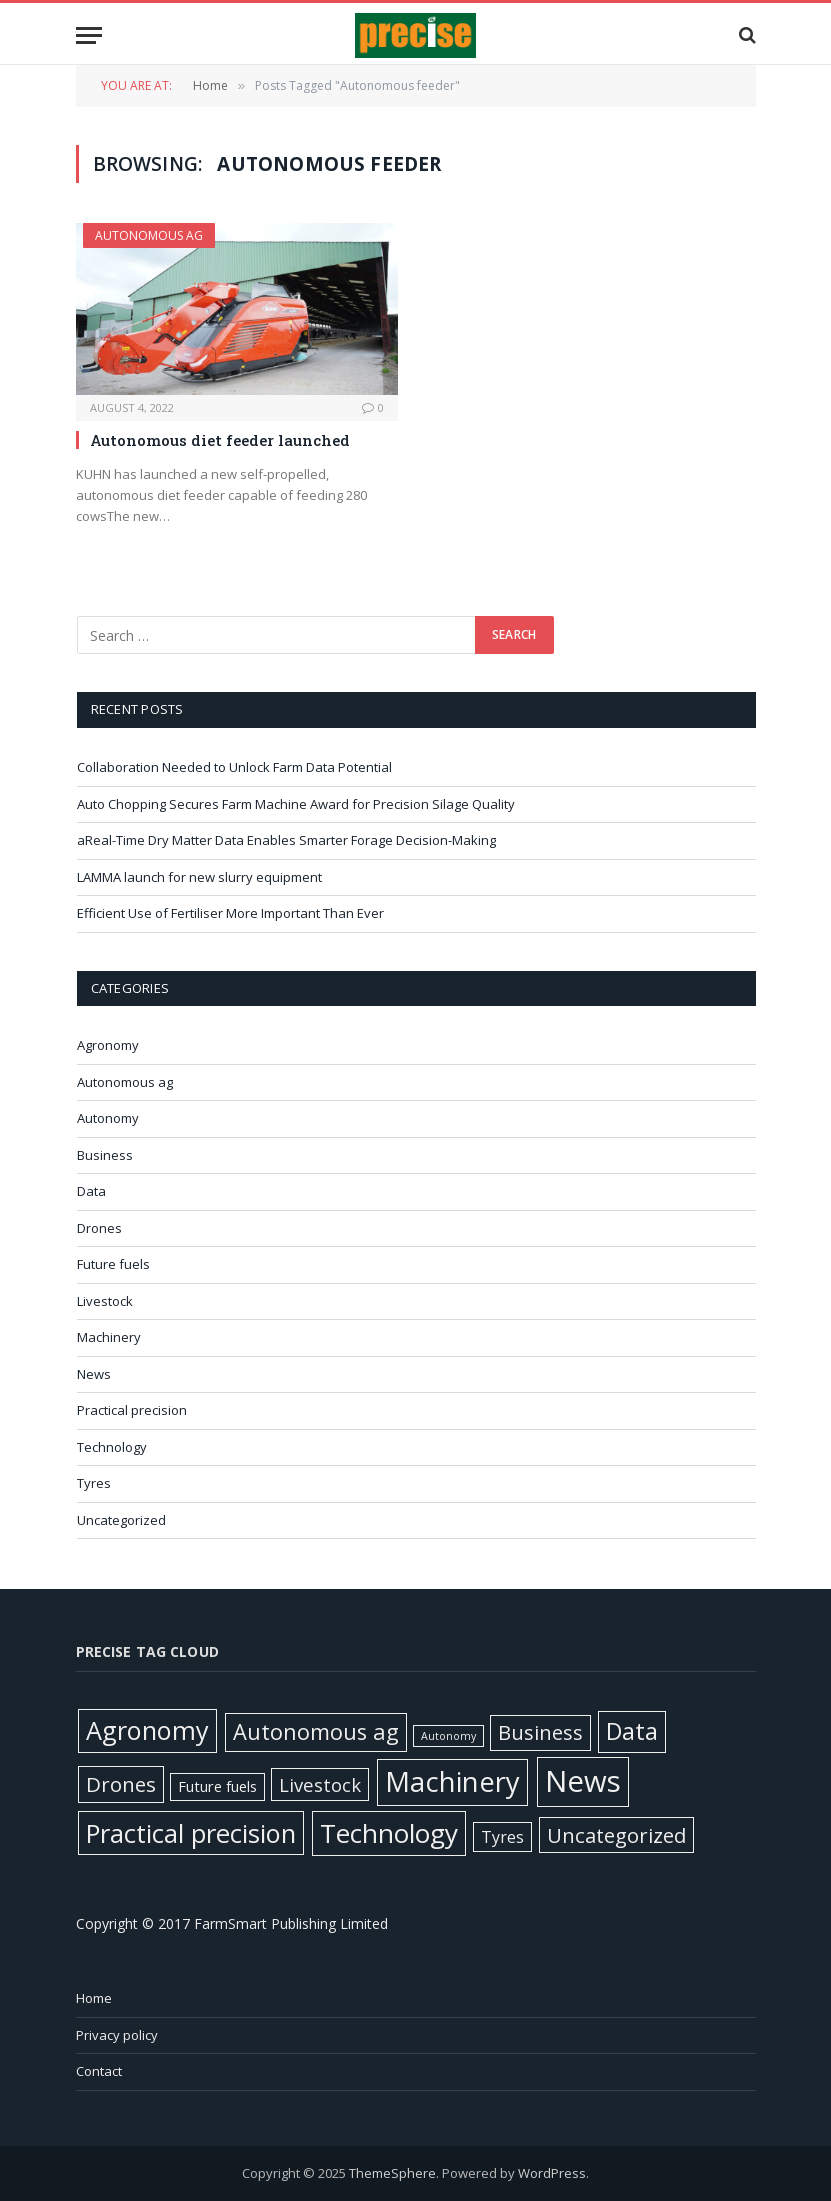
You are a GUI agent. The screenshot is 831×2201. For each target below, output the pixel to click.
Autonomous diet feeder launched (220, 440)
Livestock (105, 1301)
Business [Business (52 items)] (540, 1732)
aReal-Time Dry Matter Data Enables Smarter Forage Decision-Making (288, 840)
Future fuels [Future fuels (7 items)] (217, 1786)
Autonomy (108, 1118)
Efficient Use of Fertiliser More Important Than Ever (232, 913)
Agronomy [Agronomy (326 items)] (147, 1730)
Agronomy (108, 1045)
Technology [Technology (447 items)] (389, 1833)
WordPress (552, 2173)
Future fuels (113, 1264)
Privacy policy (117, 2035)
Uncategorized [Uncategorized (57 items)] (616, 1835)
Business (105, 1155)
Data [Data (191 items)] (632, 1731)
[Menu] (89, 35)
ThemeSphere (392, 2173)
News (94, 1374)
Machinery (109, 1337)
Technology (112, 1447)
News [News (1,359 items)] (583, 1781)
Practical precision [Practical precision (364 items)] (191, 1833)
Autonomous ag (149, 235)
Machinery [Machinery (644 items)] (452, 1781)
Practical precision (132, 1410)
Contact (99, 2071)
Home (94, 1998)
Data (91, 1191)
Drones (99, 1228)
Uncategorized (121, 1520)
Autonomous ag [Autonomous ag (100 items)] (316, 1731)
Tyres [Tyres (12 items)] (502, 1837)
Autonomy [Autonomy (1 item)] (448, 1736)
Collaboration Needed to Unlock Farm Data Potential (236, 767)
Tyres (94, 1483)
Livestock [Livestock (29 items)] (320, 1784)
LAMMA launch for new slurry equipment (201, 877)
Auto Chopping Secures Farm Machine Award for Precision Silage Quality (297, 804)
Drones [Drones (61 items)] (121, 1784)
